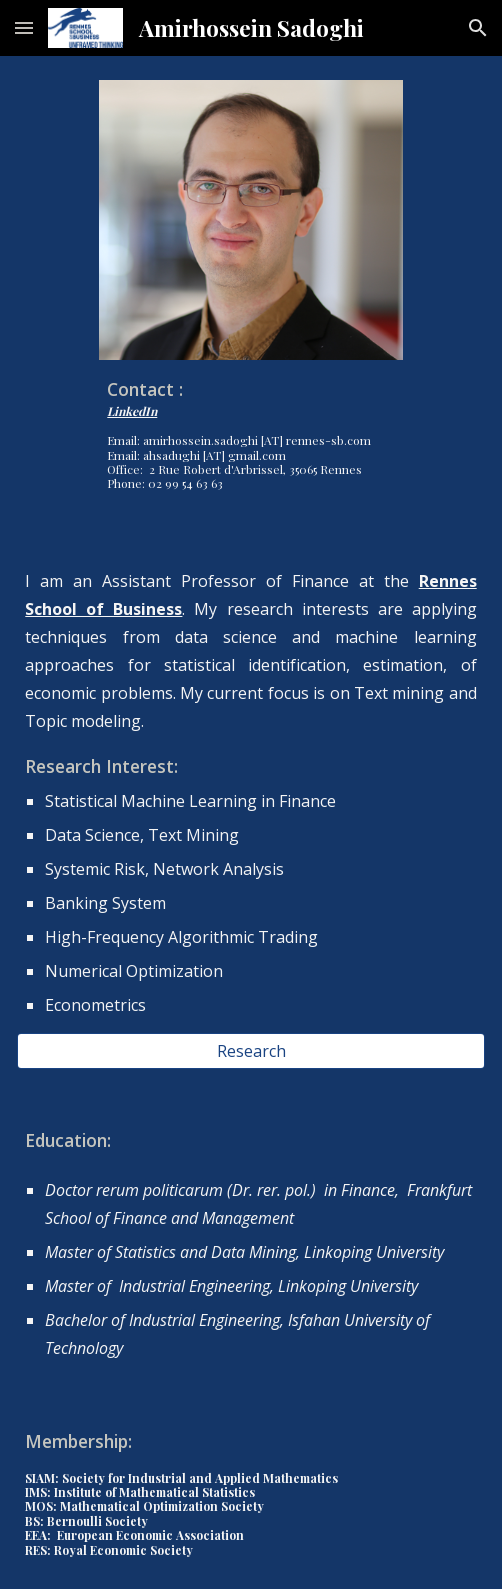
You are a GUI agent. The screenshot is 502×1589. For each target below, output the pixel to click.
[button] (24, 27)
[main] (250, 432)
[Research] (250, 1051)
